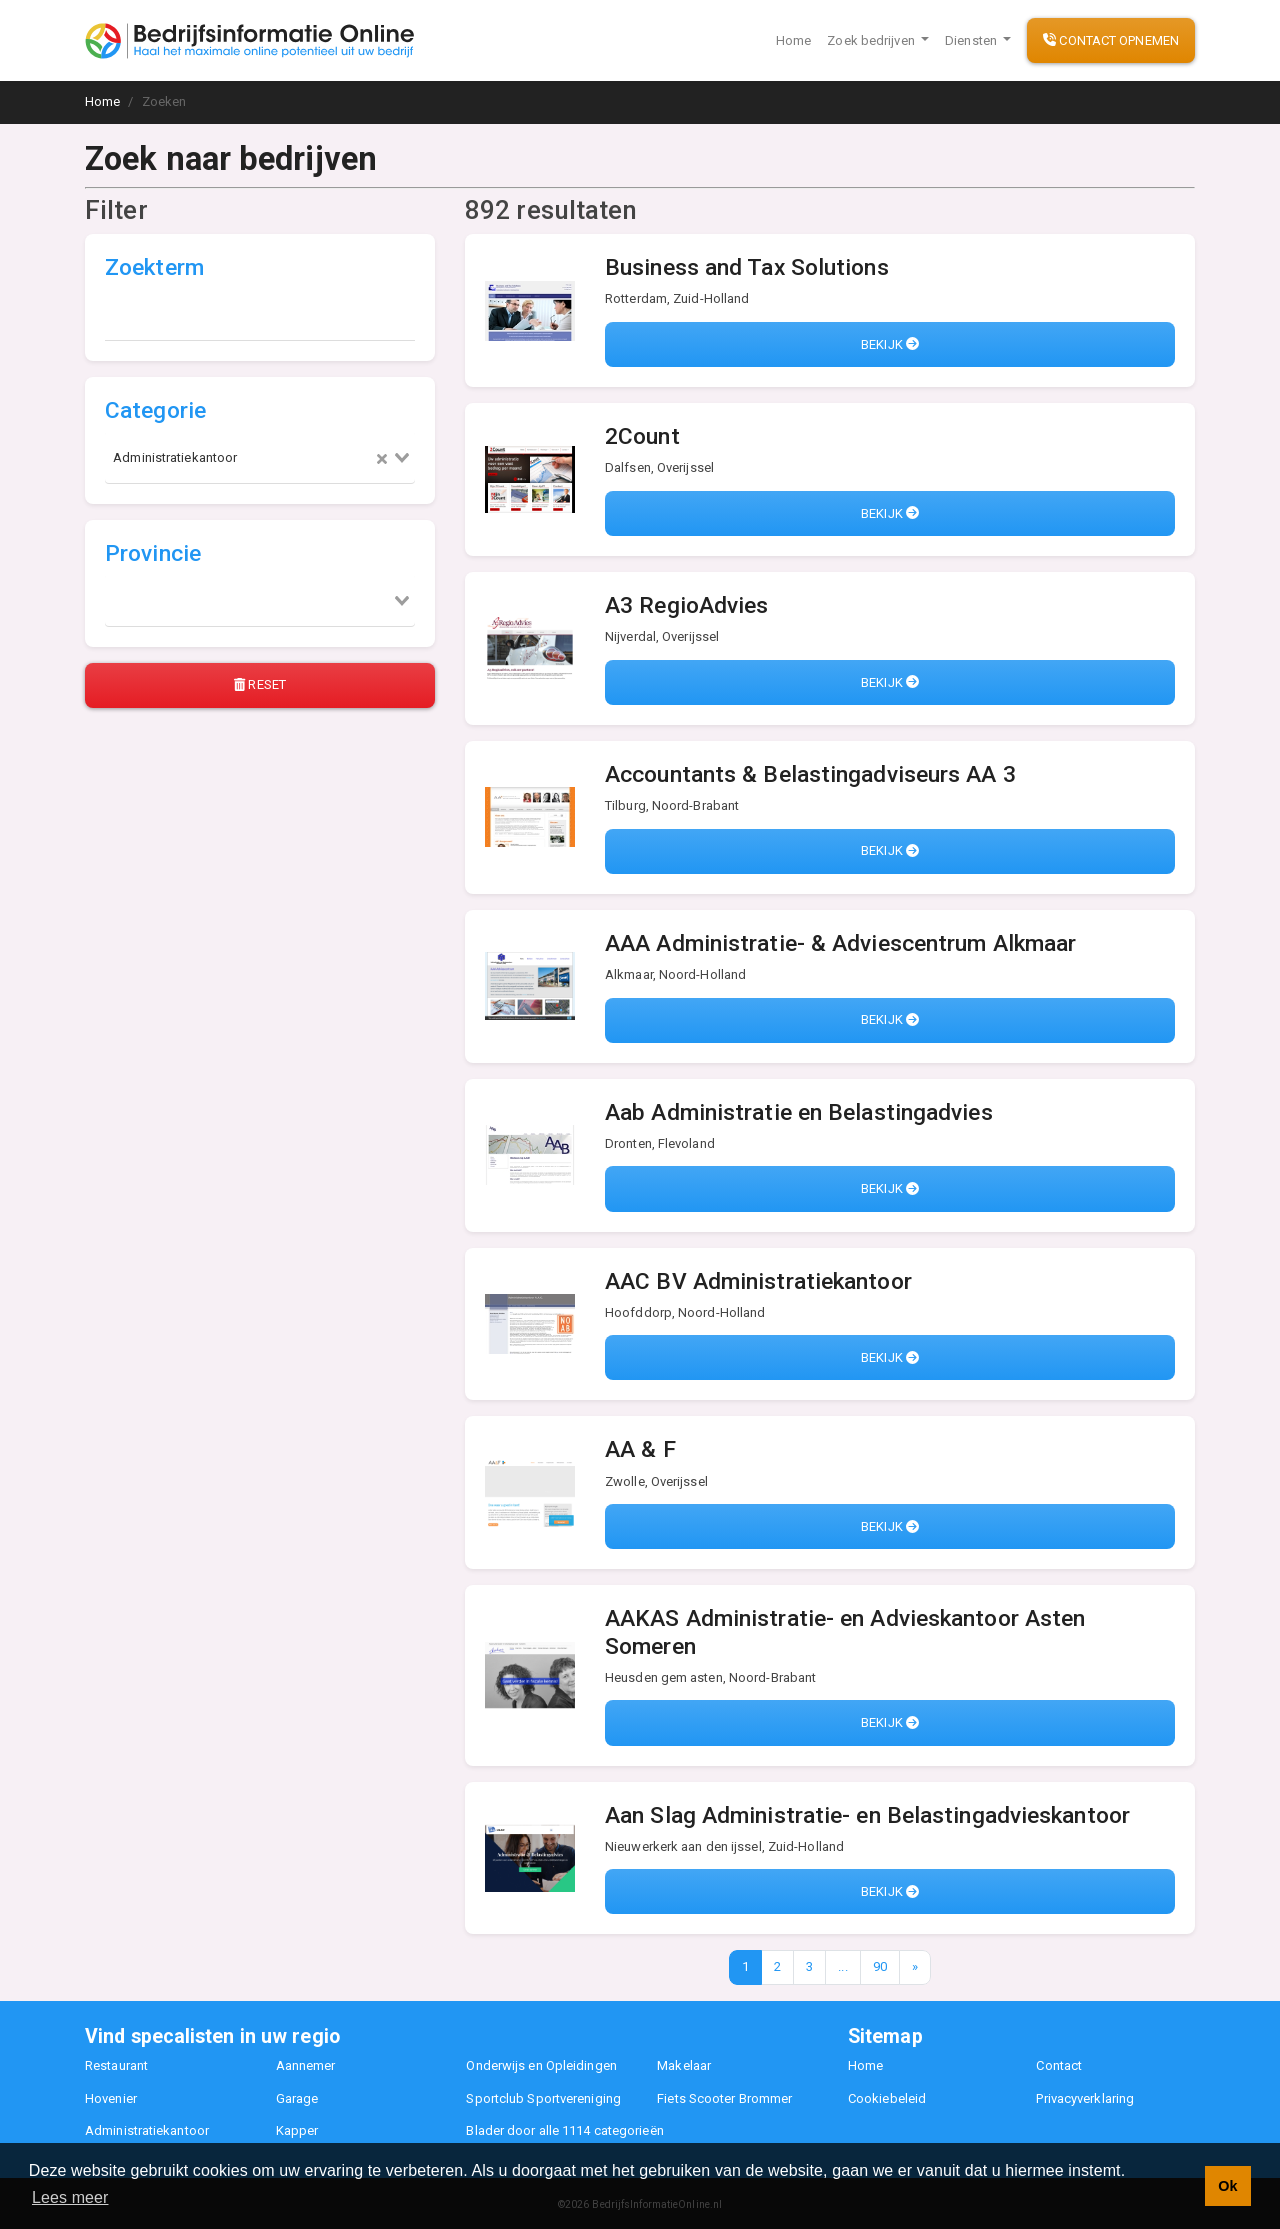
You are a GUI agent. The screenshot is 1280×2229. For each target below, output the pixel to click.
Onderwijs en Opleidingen (541, 2065)
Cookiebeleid (887, 2098)
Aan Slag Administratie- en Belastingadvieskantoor (867, 1815)
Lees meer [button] (70, 2197)
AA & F (640, 1449)
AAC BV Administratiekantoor (758, 1281)
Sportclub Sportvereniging (543, 2098)
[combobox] (260, 458)
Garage (297, 2098)
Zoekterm (154, 267)
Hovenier (111, 2098)
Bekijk (890, 344)
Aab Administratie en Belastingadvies (799, 1112)
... (842, 1966)
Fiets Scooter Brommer (724, 2098)
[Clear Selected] (382, 458)
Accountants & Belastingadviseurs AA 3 (810, 774)
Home (793, 40)
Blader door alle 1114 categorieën (564, 2130)
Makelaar (684, 2065)
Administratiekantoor (147, 2130)
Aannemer (306, 2065)
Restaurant (116, 2065)
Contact (1059, 2065)
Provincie (153, 553)
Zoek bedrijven (872, 40)
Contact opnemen (1111, 40)
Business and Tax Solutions (747, 267)
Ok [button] (1227, 2186)
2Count (642, 436)
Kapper (297, 2130)
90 (880, 1966)
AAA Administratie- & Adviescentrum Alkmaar (840, 943)
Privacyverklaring (1085, 2098)
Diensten (972, 40)
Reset (260, 684)
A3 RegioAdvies (686, 605)
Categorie (155, 410)
